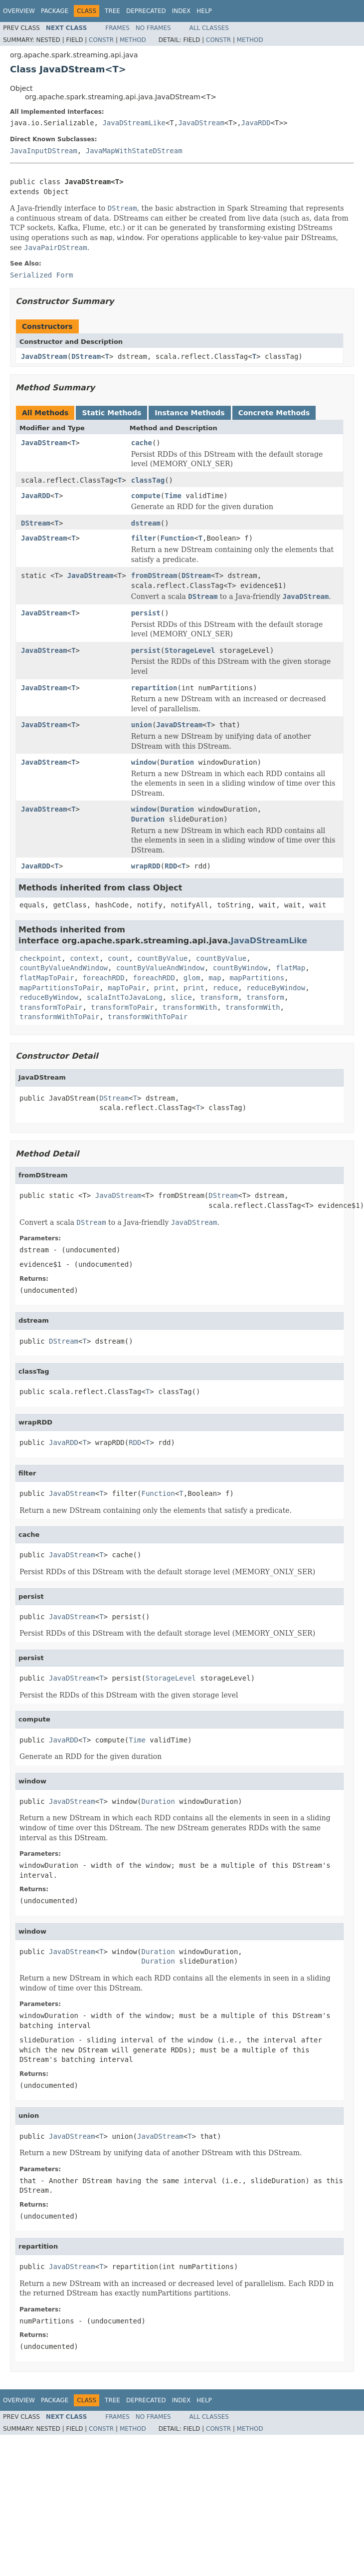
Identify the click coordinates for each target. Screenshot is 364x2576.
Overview (19, 10)
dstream (146, 523)
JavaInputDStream (43, 151)
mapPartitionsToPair (59, 988)
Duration (177, 762)
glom (191, 978)
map (214, 978)
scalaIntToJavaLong (125, 997)
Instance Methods (189, 413)
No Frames (153, 27)
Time (173, 496)
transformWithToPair (59, 1017)
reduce (225, 988)
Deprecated (146, 10)
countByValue (162, 958)
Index (181, 10)
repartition (154, 688)
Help (204, 10)
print (164, 988)
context (84, 958)
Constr (101, 39)
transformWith (190, 1007)
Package (54, 10)
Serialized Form (41, 275)
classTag (148, 480)
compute (146, 496)
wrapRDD (146, 866)
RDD (171, 866)
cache (141, 443)
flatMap (290, 968)
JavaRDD (256, 123)
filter (144, 538)
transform (219, 997)
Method (133, 39)
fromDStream (154, 575)
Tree (112, 10)
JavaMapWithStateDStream (134, 151)
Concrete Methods (274, 413)
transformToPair (50, 1007)
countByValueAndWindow (63, 968)
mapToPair (127, 988)
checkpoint (40, 958)
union (141, 725)
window (144, 762)
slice (181, 997)
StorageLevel (190, 650)
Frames (117, 27)
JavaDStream (201, 123)
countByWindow (240, 968)
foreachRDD (103, 978)
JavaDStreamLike (133, 123)
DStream (86, 356)
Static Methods (111, 413)
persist (146, 613)
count (118, 958)
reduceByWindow (275, 988)
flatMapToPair (46, 978)
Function (177, 538)
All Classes (209, 27)
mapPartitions (256, 978)
